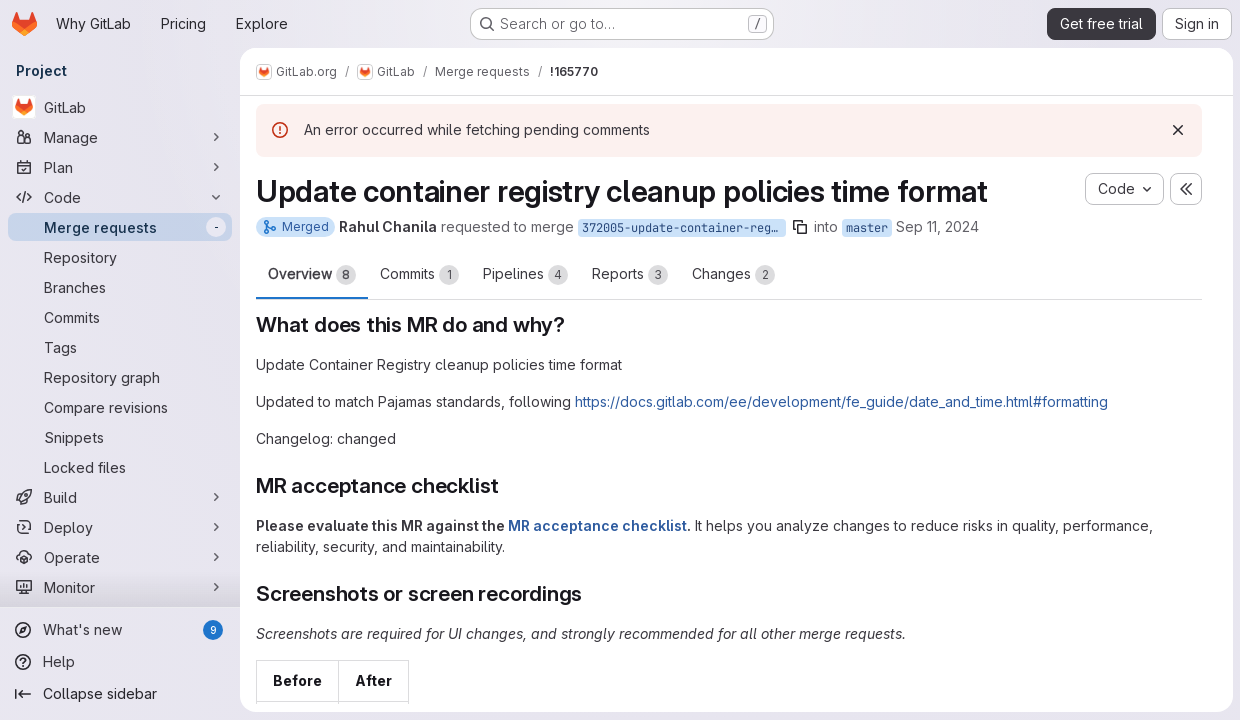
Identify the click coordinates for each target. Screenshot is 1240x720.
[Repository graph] (120, 377)
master (867, 228)
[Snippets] (120, 437)
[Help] (120, 662)
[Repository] (120, 257)
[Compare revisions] (120, 407)
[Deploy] (120, 527)
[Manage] (120, 137)
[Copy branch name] (800, 227)
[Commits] (120, 317)
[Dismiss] (1177, 130)
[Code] (120, 197)
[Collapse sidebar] (120, 694)
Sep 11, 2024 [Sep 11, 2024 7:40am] (937, 226)
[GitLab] (120, 107)
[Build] (120, 497)
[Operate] (120, 557)
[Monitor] (120, 587)
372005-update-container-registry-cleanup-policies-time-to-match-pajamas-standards (684, 228)
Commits (419, 275)
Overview (312, 275)
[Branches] (120, 287)
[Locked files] (120, 467)
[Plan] (120, 167)
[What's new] (120, 630)
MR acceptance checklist (597, 525)
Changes (733, 275)
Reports (630, 275)
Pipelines (525, 275)
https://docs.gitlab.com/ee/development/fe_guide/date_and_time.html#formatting (841, 401)
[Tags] (120, 347)
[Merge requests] (120, 227)
